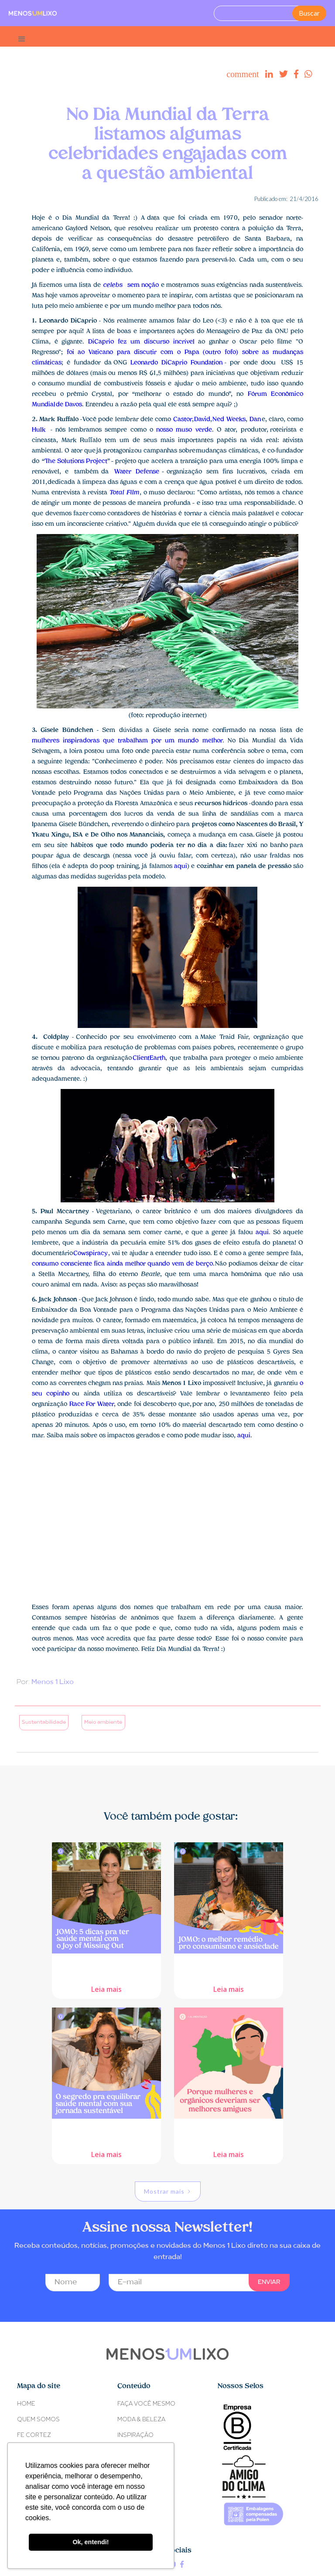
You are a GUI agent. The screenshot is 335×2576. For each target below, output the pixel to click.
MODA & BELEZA (141, 2420)
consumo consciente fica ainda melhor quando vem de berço (122, 1264)
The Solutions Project (76, 461)
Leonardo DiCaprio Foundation (176, 363)
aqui (180, 866)
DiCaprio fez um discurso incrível (141, 342)
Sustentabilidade (44, 1722)
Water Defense (136, 472)
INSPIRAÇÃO (135, 2435)
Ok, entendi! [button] (90, 2542)
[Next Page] (168, 2191)
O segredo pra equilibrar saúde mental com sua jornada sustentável (106, 2131)
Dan (255, 419)
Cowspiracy (90, 1253)
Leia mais (106, 1988)
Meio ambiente (103, 1722)
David (202, 419)
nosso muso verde (184, 430)
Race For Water (91, 1404)
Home (26, 2404)
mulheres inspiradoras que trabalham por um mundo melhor (127, 741)
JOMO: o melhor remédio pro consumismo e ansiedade (228, 1965)
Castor (182, 419)
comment (242, 74)
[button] (22, 36)
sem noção (131, 285)
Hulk (38, 430)
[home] (33, 13)
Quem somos (38, 2420)
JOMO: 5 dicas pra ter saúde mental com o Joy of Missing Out (106, 1965)
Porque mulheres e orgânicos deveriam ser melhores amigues (228, 2131)
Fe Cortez (34, 2435)
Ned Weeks (228, 419)
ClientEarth (149, 1058)
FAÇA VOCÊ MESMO (146, 2404)
